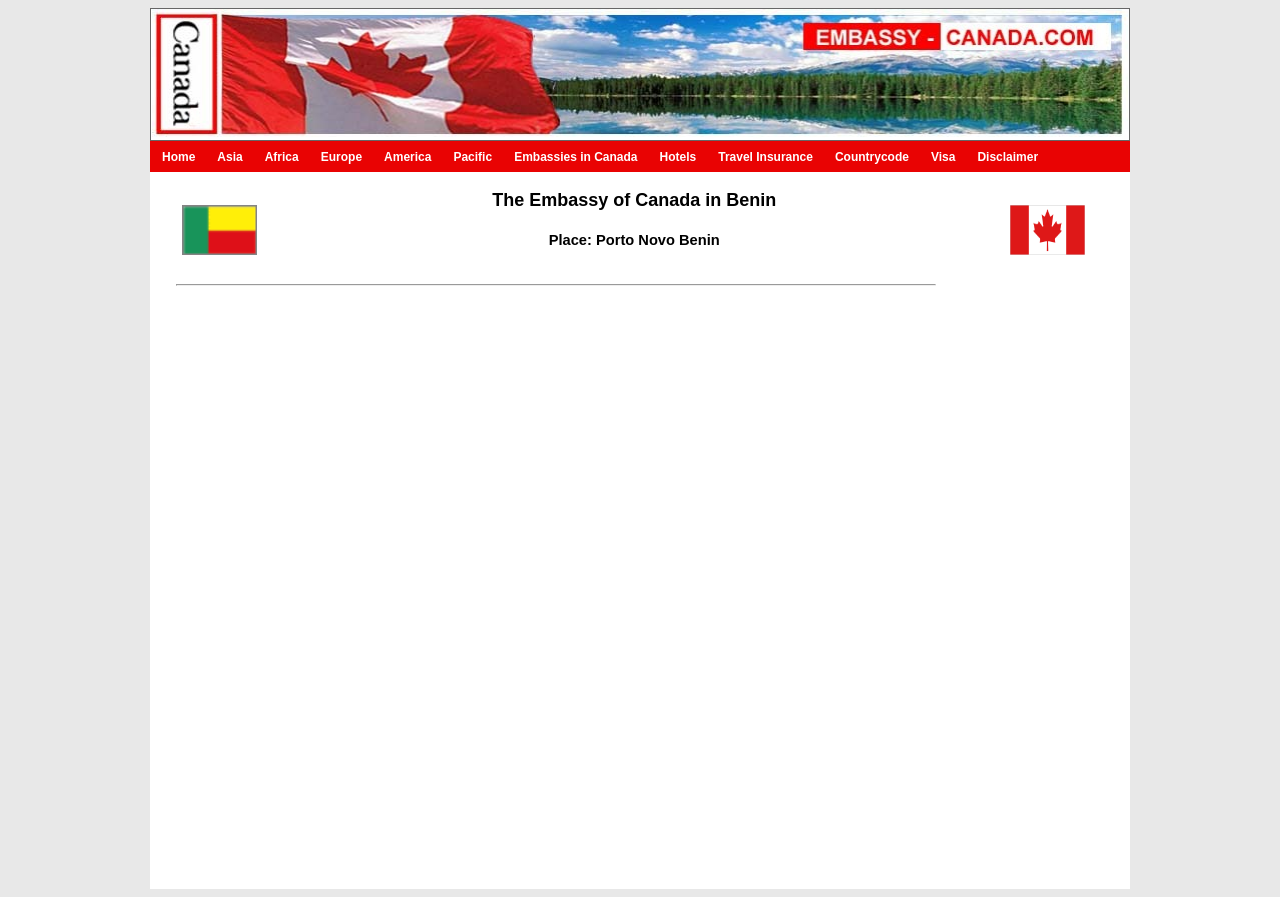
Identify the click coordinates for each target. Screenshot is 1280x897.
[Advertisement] (1016, 573)
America (407, 157)
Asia (229, 157)
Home (178, 157)
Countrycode (872, 157)
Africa (282, 157)
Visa (943, 157)
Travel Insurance (765, 157)
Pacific (472, 157)
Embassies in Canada (575, 157)
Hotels (678, 157)
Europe (341, 157)
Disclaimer (1007, 157)
